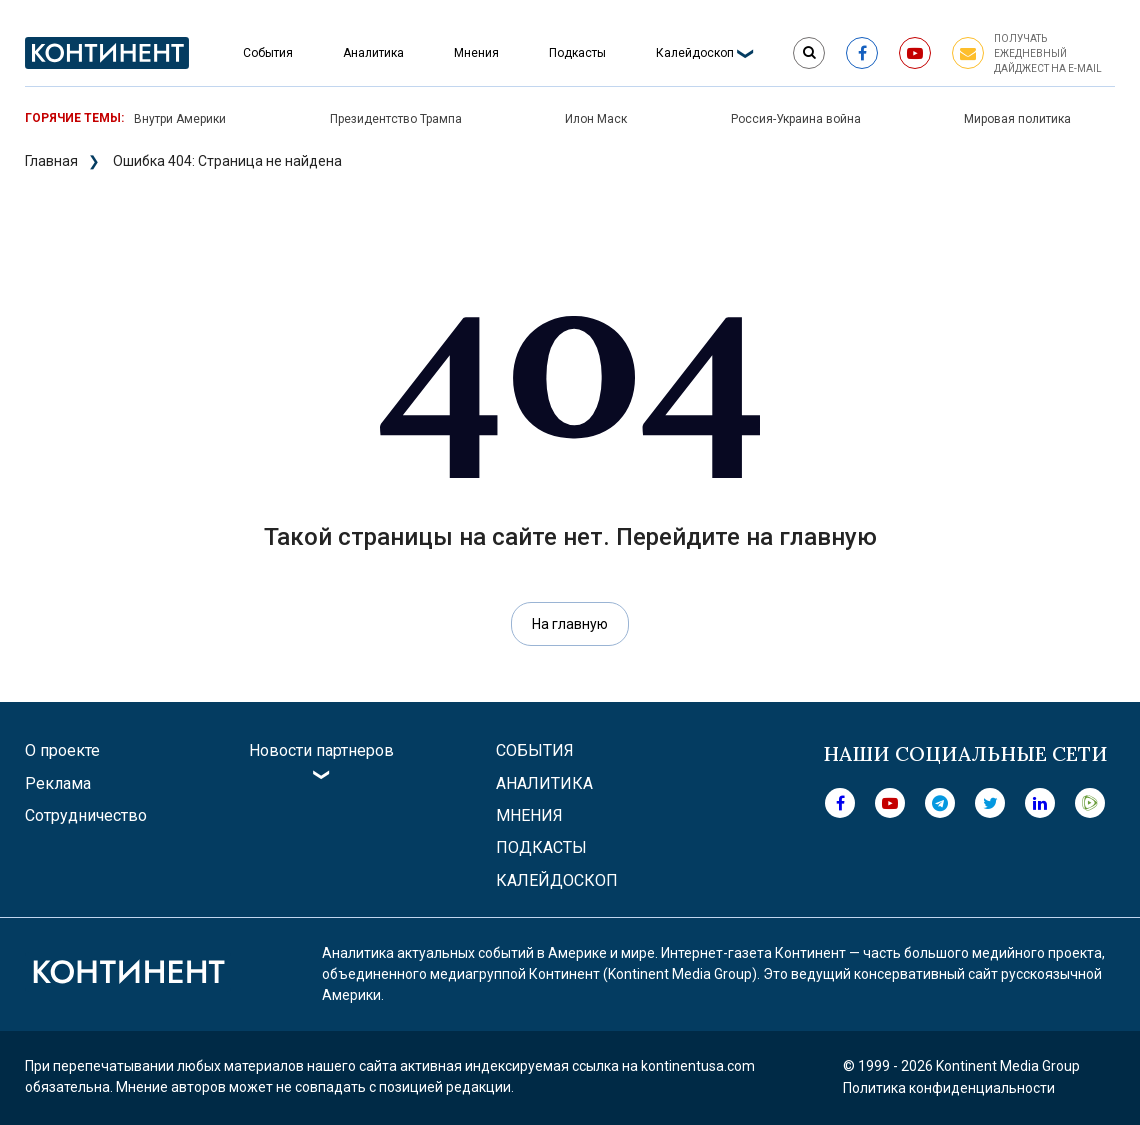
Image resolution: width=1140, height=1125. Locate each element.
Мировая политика (1017, 119)
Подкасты (577, 53)
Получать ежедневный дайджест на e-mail (1048, 53)
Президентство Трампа (396, 119)
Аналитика (373, 53)
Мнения (476, 53)
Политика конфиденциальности (949, 1088)
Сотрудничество (86, 815)
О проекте (62, 750)
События (268, 53)
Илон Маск (596, 119)
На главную (570, 624)
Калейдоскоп (695, 53)
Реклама (58, 783)
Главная (51, 161)
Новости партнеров (321, 750)
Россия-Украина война (796, 119)
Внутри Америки (180, 119)
